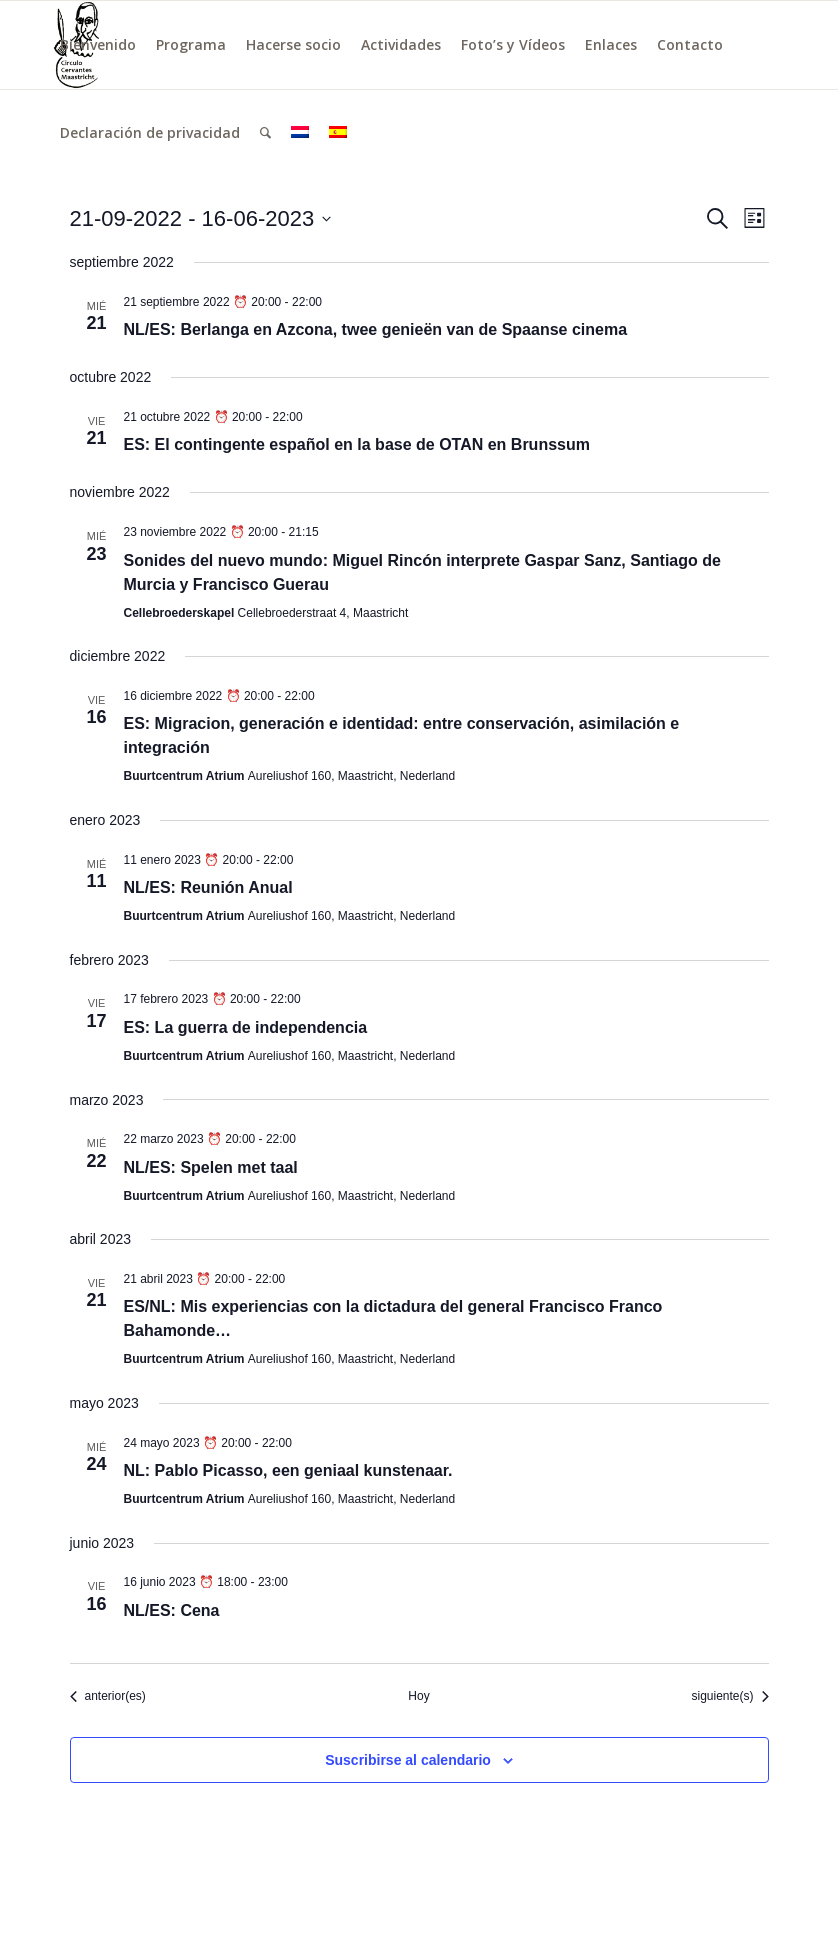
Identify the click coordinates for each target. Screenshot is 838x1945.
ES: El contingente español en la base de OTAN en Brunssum (357, 444)
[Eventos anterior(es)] (108, 1696)
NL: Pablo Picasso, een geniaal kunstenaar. (288, 1470)
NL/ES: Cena (172, 1610)
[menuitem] (98, 45)
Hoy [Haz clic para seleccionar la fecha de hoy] (418, 1696)
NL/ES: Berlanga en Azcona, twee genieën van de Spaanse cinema (376, 329)
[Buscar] (265, 133)
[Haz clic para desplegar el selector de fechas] (201, 218)
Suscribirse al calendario (408, 1760)
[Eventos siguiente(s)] (729, 1696)
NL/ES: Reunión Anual (208, 887)
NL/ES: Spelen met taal (211, 1167)
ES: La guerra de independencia (246, 1027)
